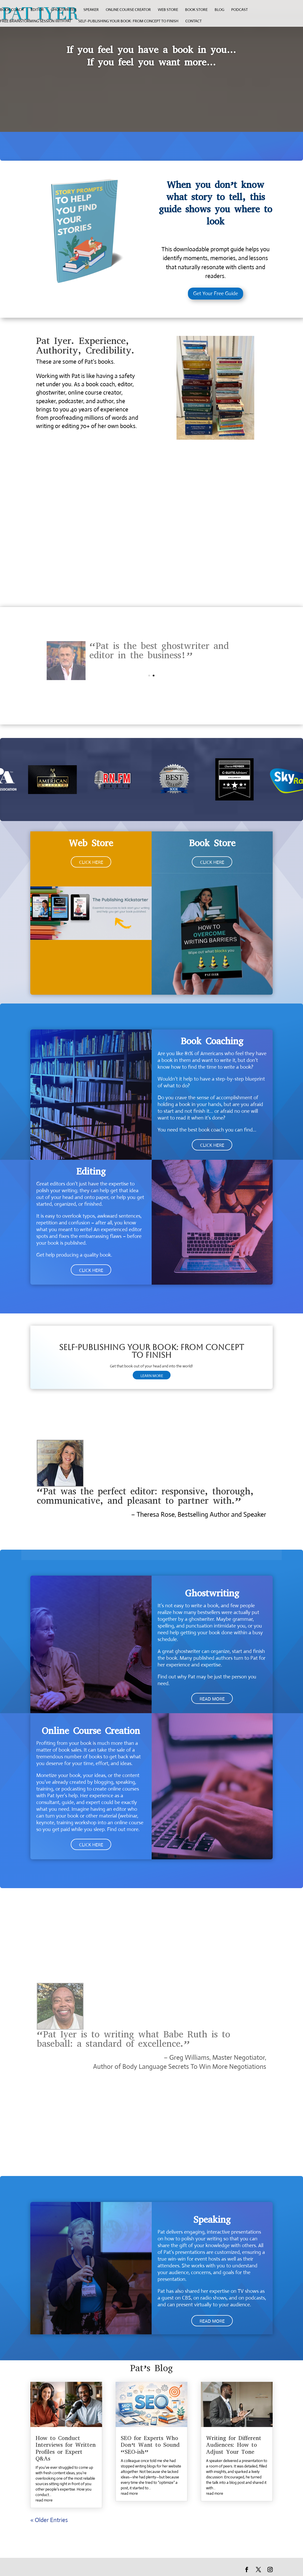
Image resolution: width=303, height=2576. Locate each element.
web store (168, 10)
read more (44, 2500)
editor (37, 10)
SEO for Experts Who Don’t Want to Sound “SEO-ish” (150, 2445)
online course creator (128, 10)
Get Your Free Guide (215, 293)
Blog (219, 10)
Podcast (239, 10)
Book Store (196, 10)
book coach (12, 10)
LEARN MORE (151, 1375)
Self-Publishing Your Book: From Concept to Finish (128, 21)
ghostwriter (63, 10)
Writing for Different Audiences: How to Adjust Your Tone (233, 2445)
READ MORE (212, 1699)
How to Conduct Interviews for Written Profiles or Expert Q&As (66, 2448)
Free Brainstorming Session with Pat (35, 21)
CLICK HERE (91, 862)
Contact (193, 21)
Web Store (91, 843)
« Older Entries (49, 2520)
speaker (91, 10)
